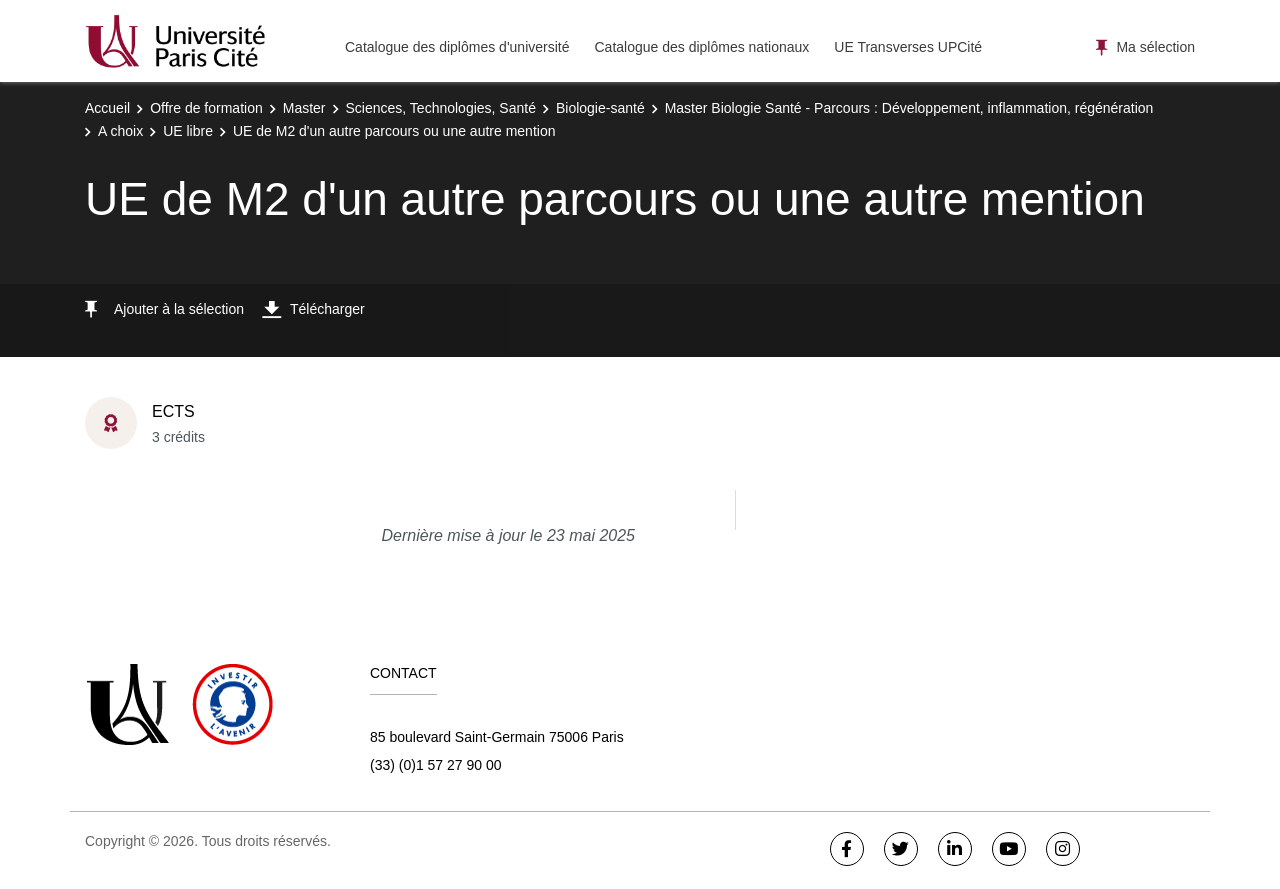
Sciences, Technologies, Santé (441, 108)
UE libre (188, 131)
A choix (120, 131)
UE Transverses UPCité (908, 47)
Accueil (107, 108)
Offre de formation (206, 108)
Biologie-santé (600, 108)
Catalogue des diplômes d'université (457, 47)
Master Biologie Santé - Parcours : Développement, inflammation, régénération (909, 108)
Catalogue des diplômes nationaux (701, 47)
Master (304, 108)
